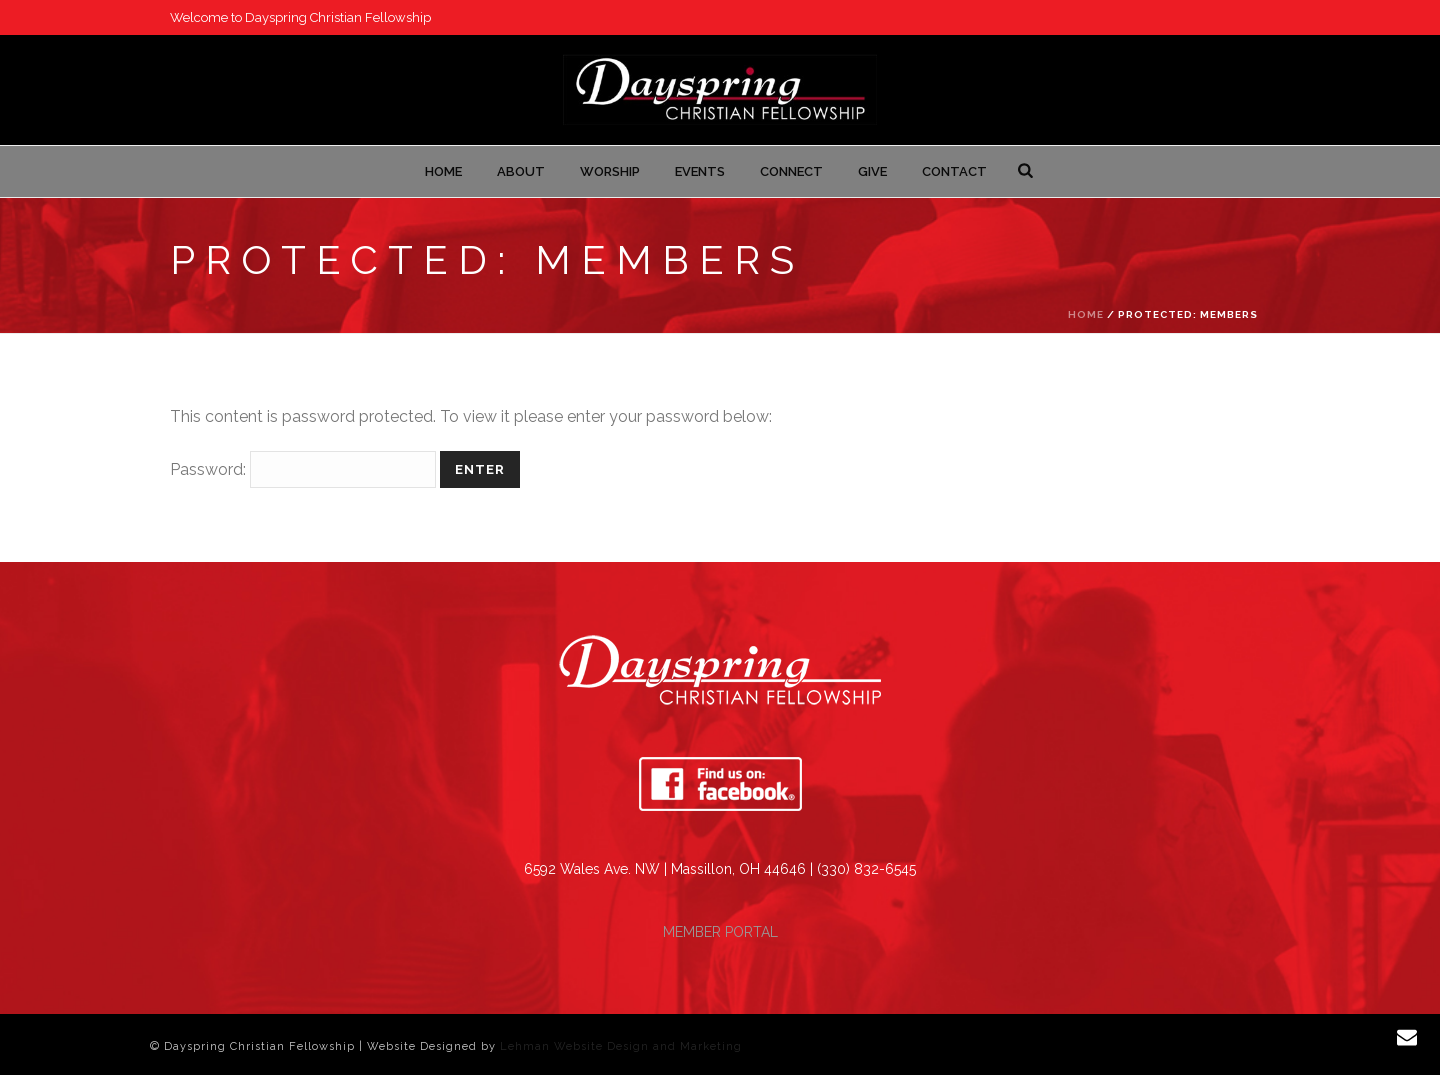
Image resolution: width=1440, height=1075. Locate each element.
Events (700, 171)
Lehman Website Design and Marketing (621, 1046)
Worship (610, 171)
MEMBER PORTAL (720, 932)
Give (872, 171)
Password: (303, 469)
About (521, 171)
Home (443, 171)
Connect (791, 171)
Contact (954, 171)
